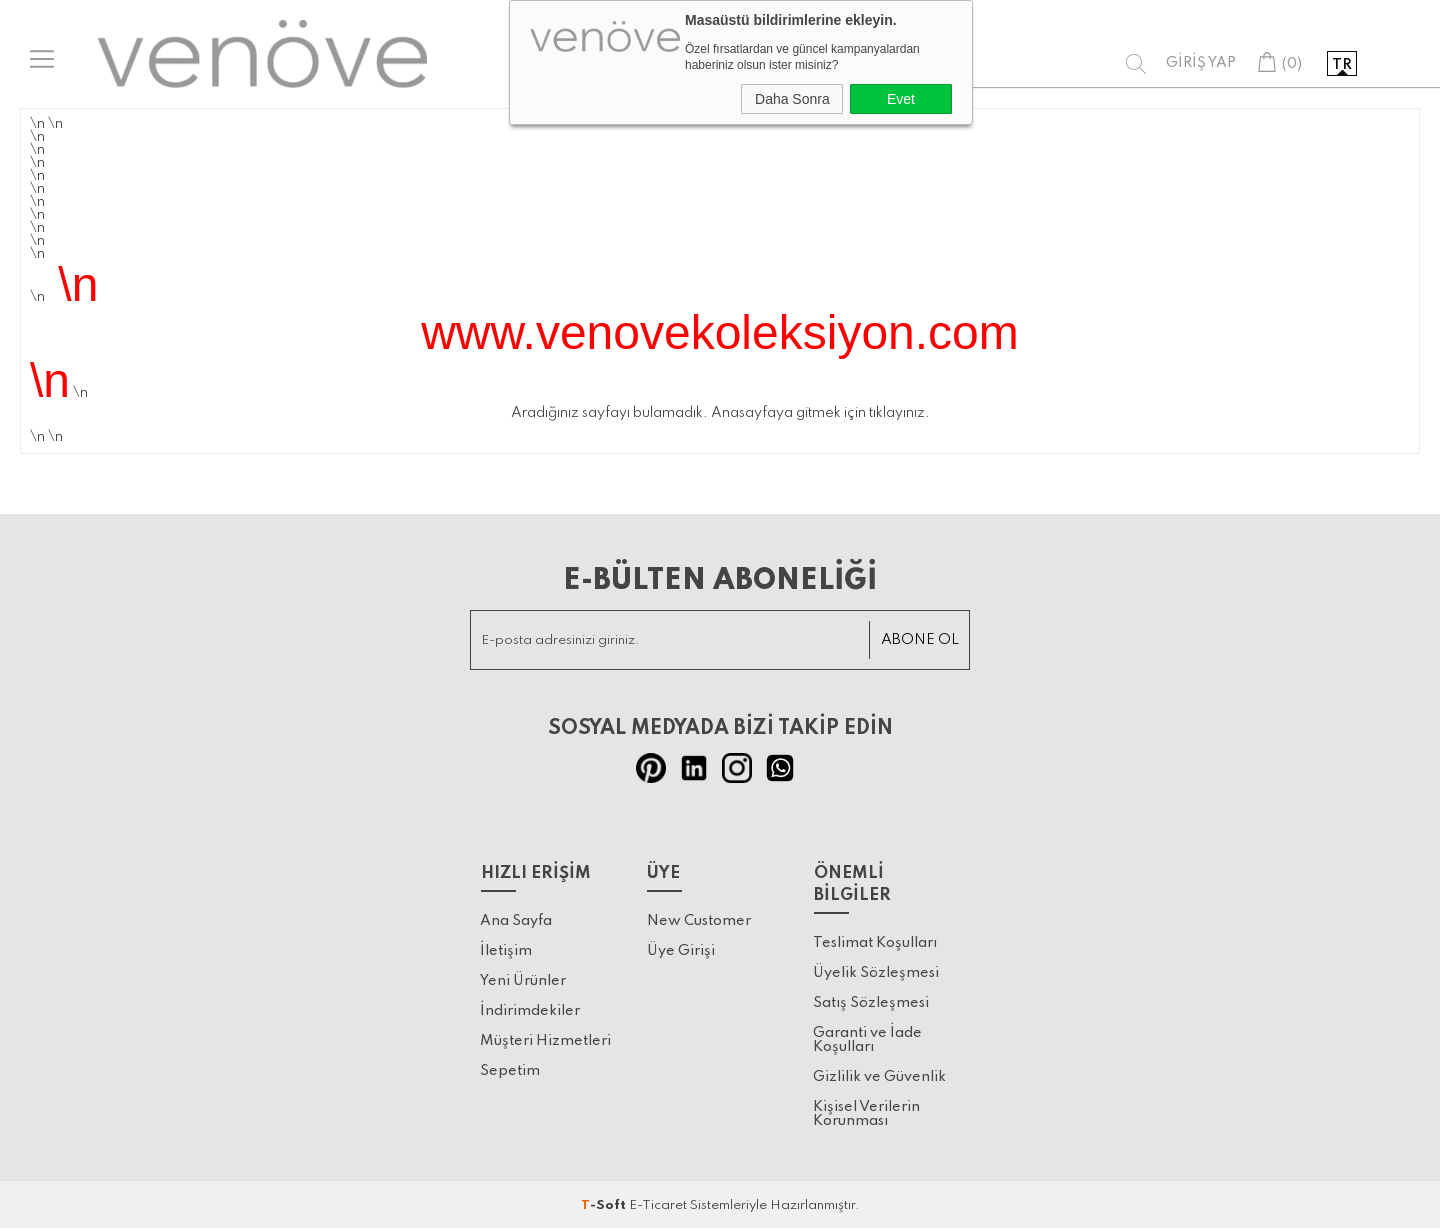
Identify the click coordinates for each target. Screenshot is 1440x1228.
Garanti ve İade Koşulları (867, 1037)
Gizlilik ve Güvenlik (879, 1074)
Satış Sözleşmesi (871, 1000)
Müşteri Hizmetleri (545, 1040)
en (1382, 65)
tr (1342, 65)
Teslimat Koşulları (875, 940)
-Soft (605, 1202)
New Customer (699, 920)
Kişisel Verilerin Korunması (866, 1111)
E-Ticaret (658, 1202)
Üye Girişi (681, 950)
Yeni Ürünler (523, 980)
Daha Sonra (792, 99)
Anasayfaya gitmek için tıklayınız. (820, 413)
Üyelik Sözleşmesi (876, 970)
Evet (901, 99)
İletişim (506, 950)
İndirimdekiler (530, 1010)
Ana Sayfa (516, 920)
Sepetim (510, 1070)
